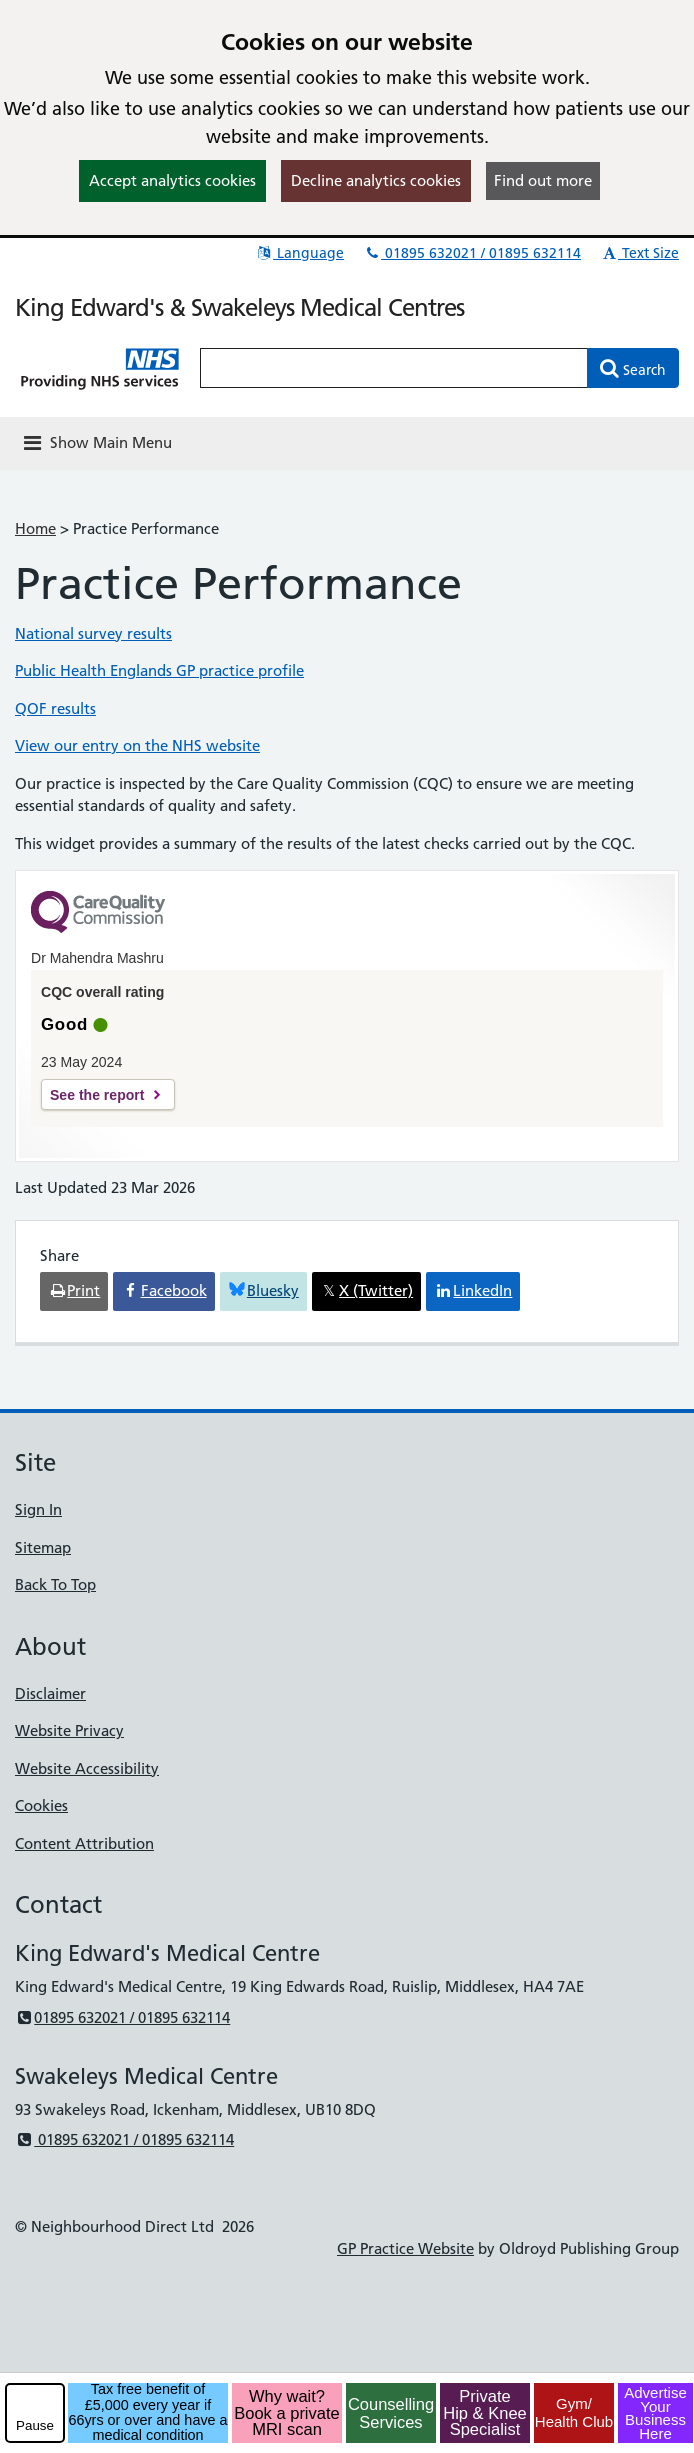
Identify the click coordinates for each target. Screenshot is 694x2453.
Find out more (543, 180)
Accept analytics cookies (172, 180)
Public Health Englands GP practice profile (159, 670)
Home (35, 528)
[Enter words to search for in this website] (394, 368)
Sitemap (43, 1547)
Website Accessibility (87, 1768)
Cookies (41, 1805)
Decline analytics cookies (376, 180)
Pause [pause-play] (35, 2425)
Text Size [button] (639, 253)
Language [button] (299, 253)
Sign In (38, 1509)
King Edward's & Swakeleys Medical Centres (239, 307)
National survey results (93, 633)
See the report (97, 1095)
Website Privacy (69, 1730)
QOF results (55, 708)
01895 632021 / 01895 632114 (472, 253)
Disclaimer (50, 1693)
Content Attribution (84, 1843)
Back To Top (55, 1584)
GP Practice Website (405, 2248)
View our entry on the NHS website (137, 745)
